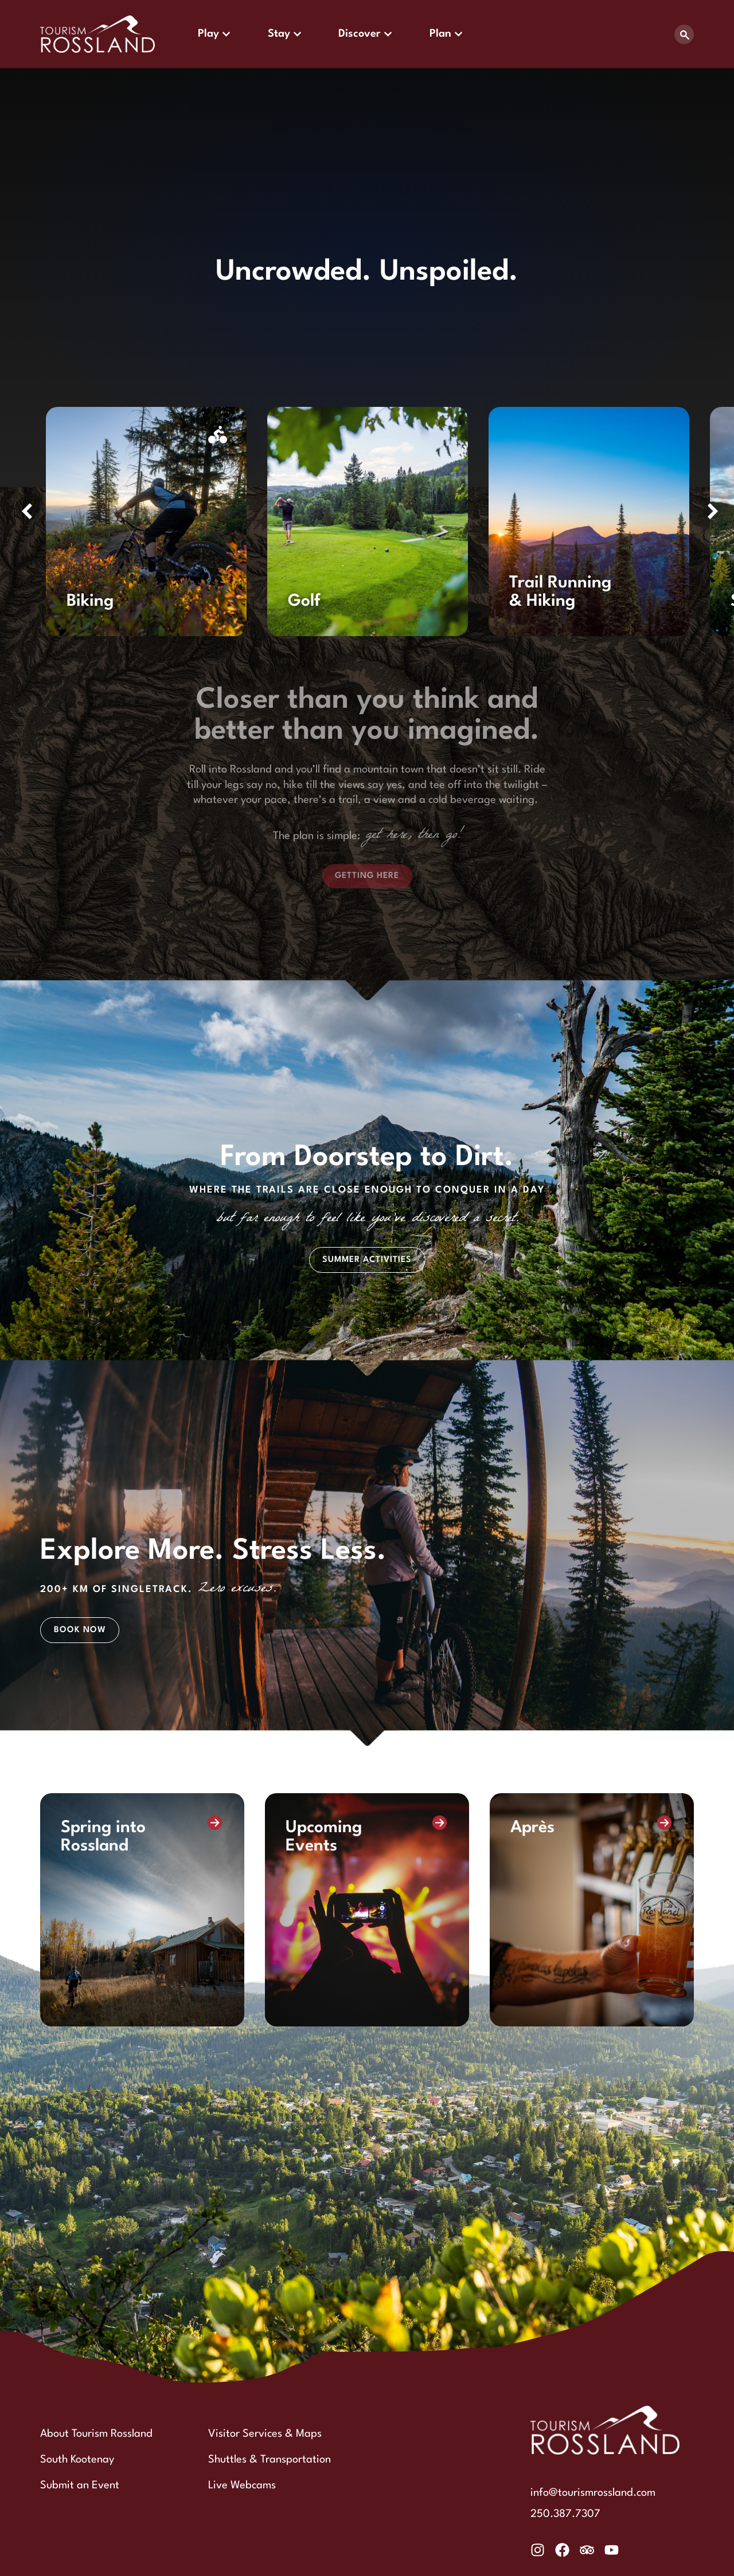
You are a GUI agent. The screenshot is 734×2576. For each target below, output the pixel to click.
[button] (27, 511)
